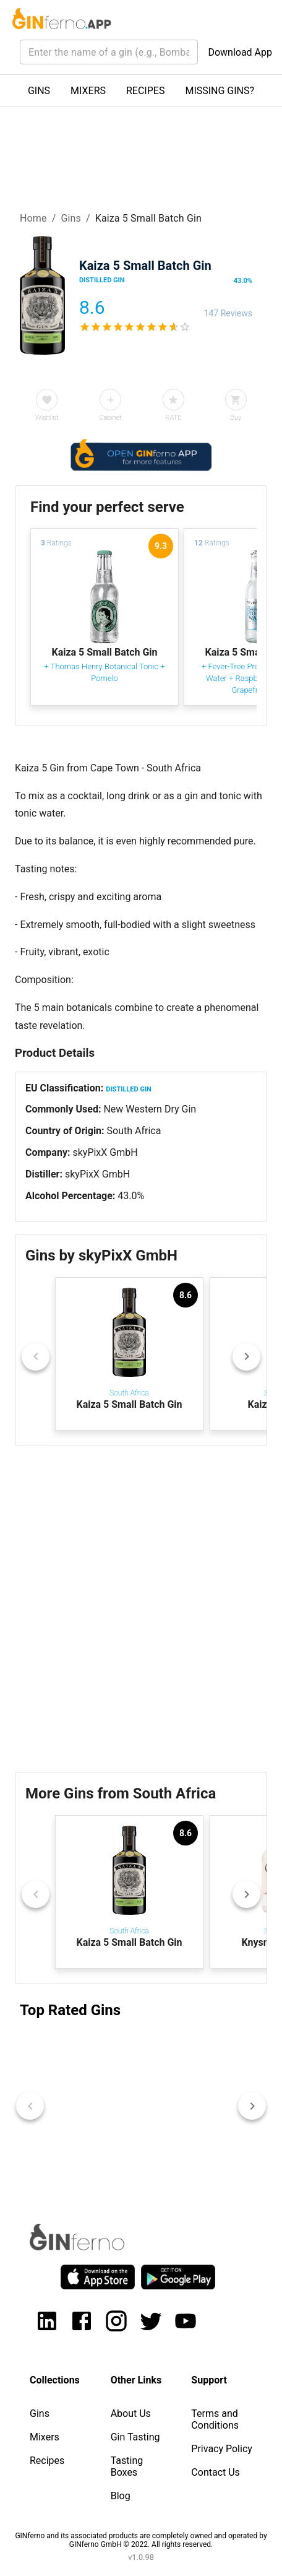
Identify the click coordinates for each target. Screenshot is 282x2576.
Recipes (47, 2460)
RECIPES (145, 91)
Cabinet (110, 418)
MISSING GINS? (219, 91)
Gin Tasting (135, 2437)
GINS (39, 91)
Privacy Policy (221, 2449)
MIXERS (88, 91)
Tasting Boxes (127, 2466)
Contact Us (215, 2472)
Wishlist (46, 418)
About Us (131, 2413)
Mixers (44, 2437)
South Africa (134, 1131)
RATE (173, 418)
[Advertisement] (141, 1609)
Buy (235, 418)
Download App (240, 52)
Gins (71, 218)
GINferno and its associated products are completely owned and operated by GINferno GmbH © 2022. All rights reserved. (141, 2540)
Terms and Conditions (215, 2419)
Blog (120, 2496)
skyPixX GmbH (104, 1152)
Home (33, 218)
